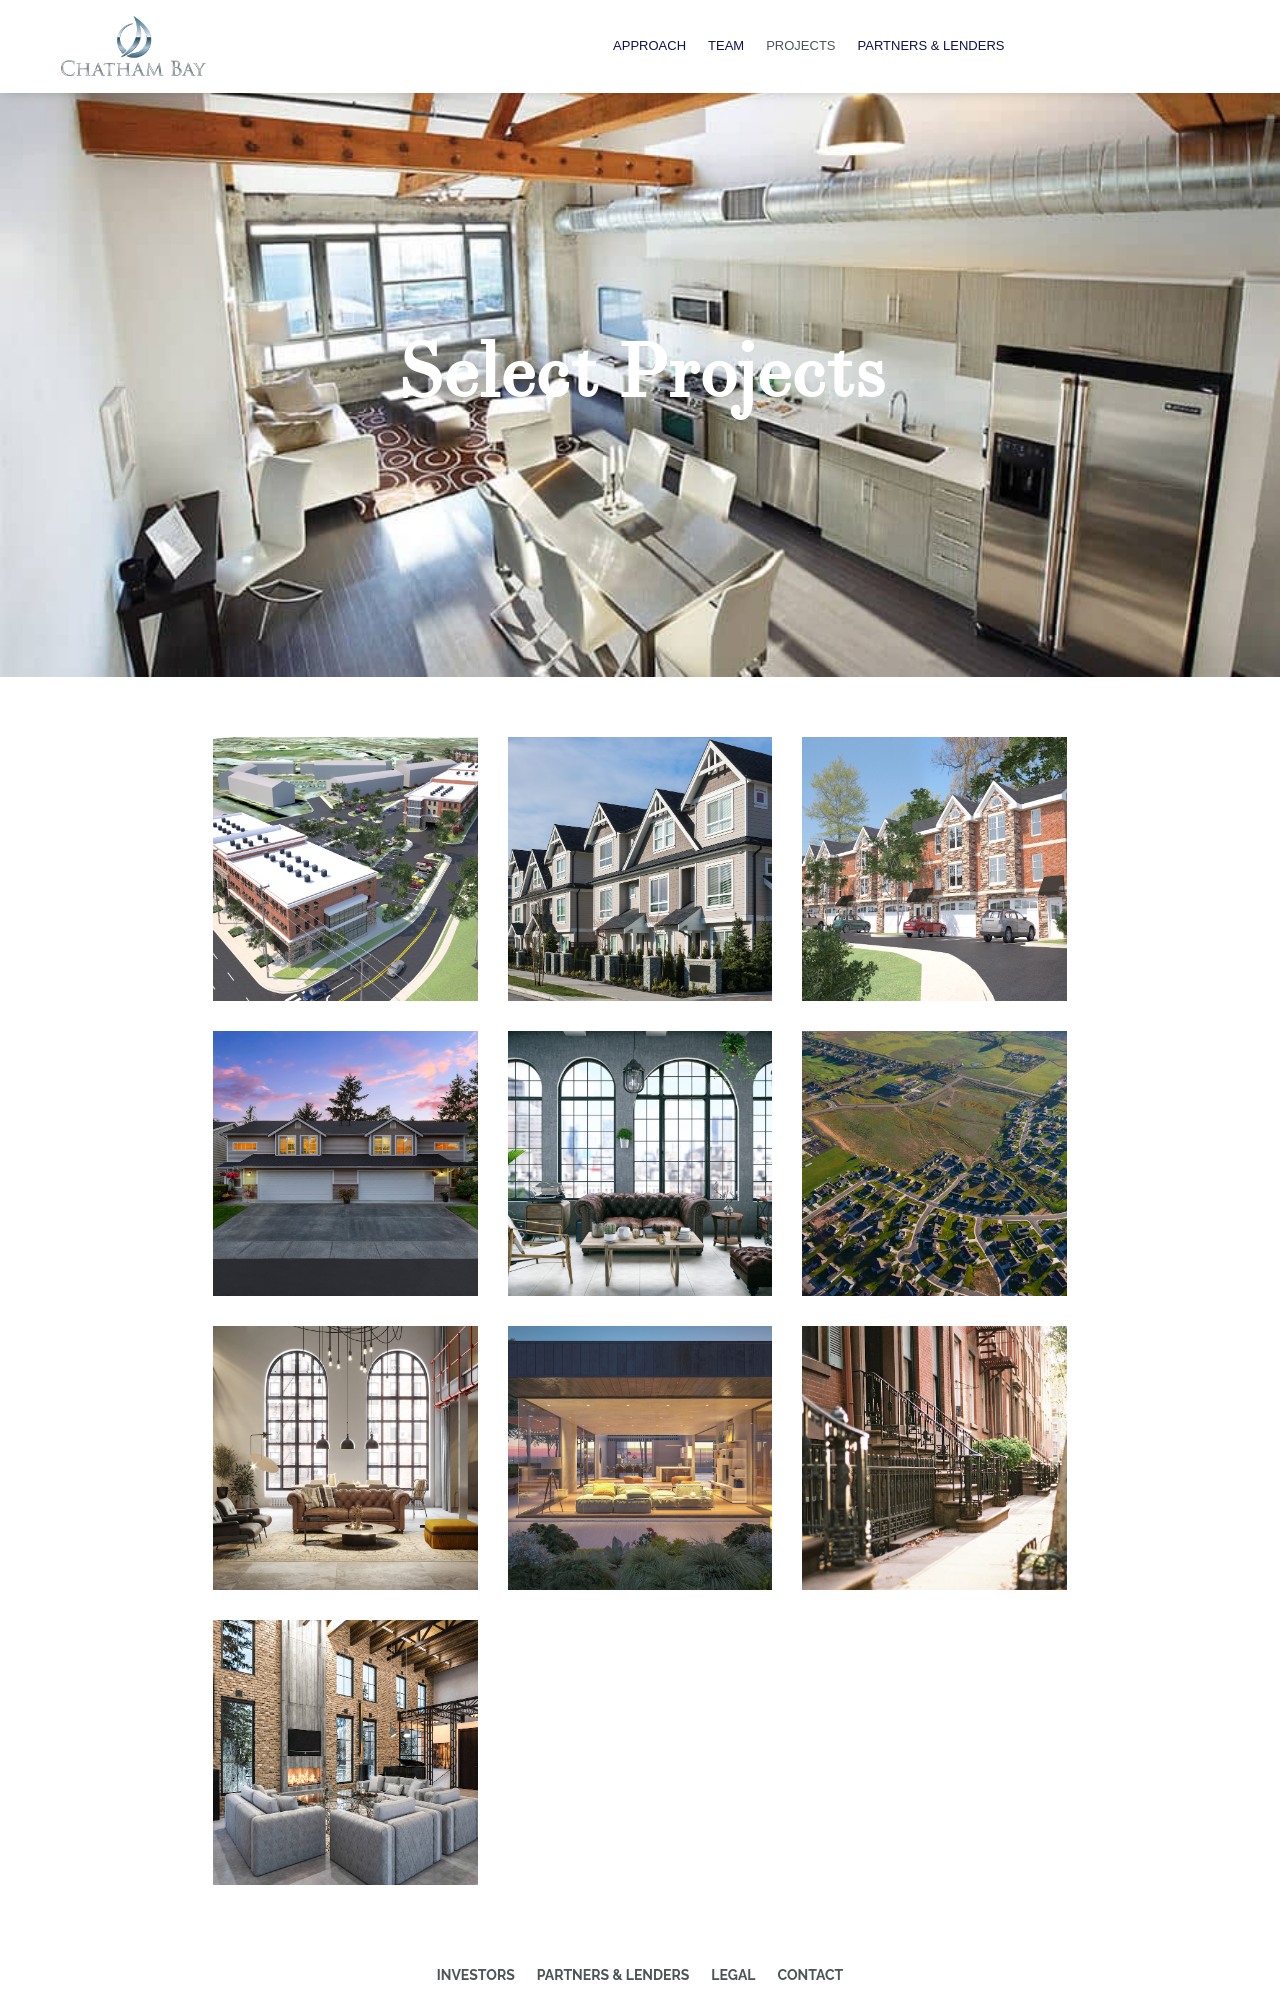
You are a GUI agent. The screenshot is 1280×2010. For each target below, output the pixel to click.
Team (726, 46)
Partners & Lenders (931, 46)
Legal (733, 1975)
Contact (811, 1975)
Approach (649, 46)
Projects (800, 46)
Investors (476, 1975)
